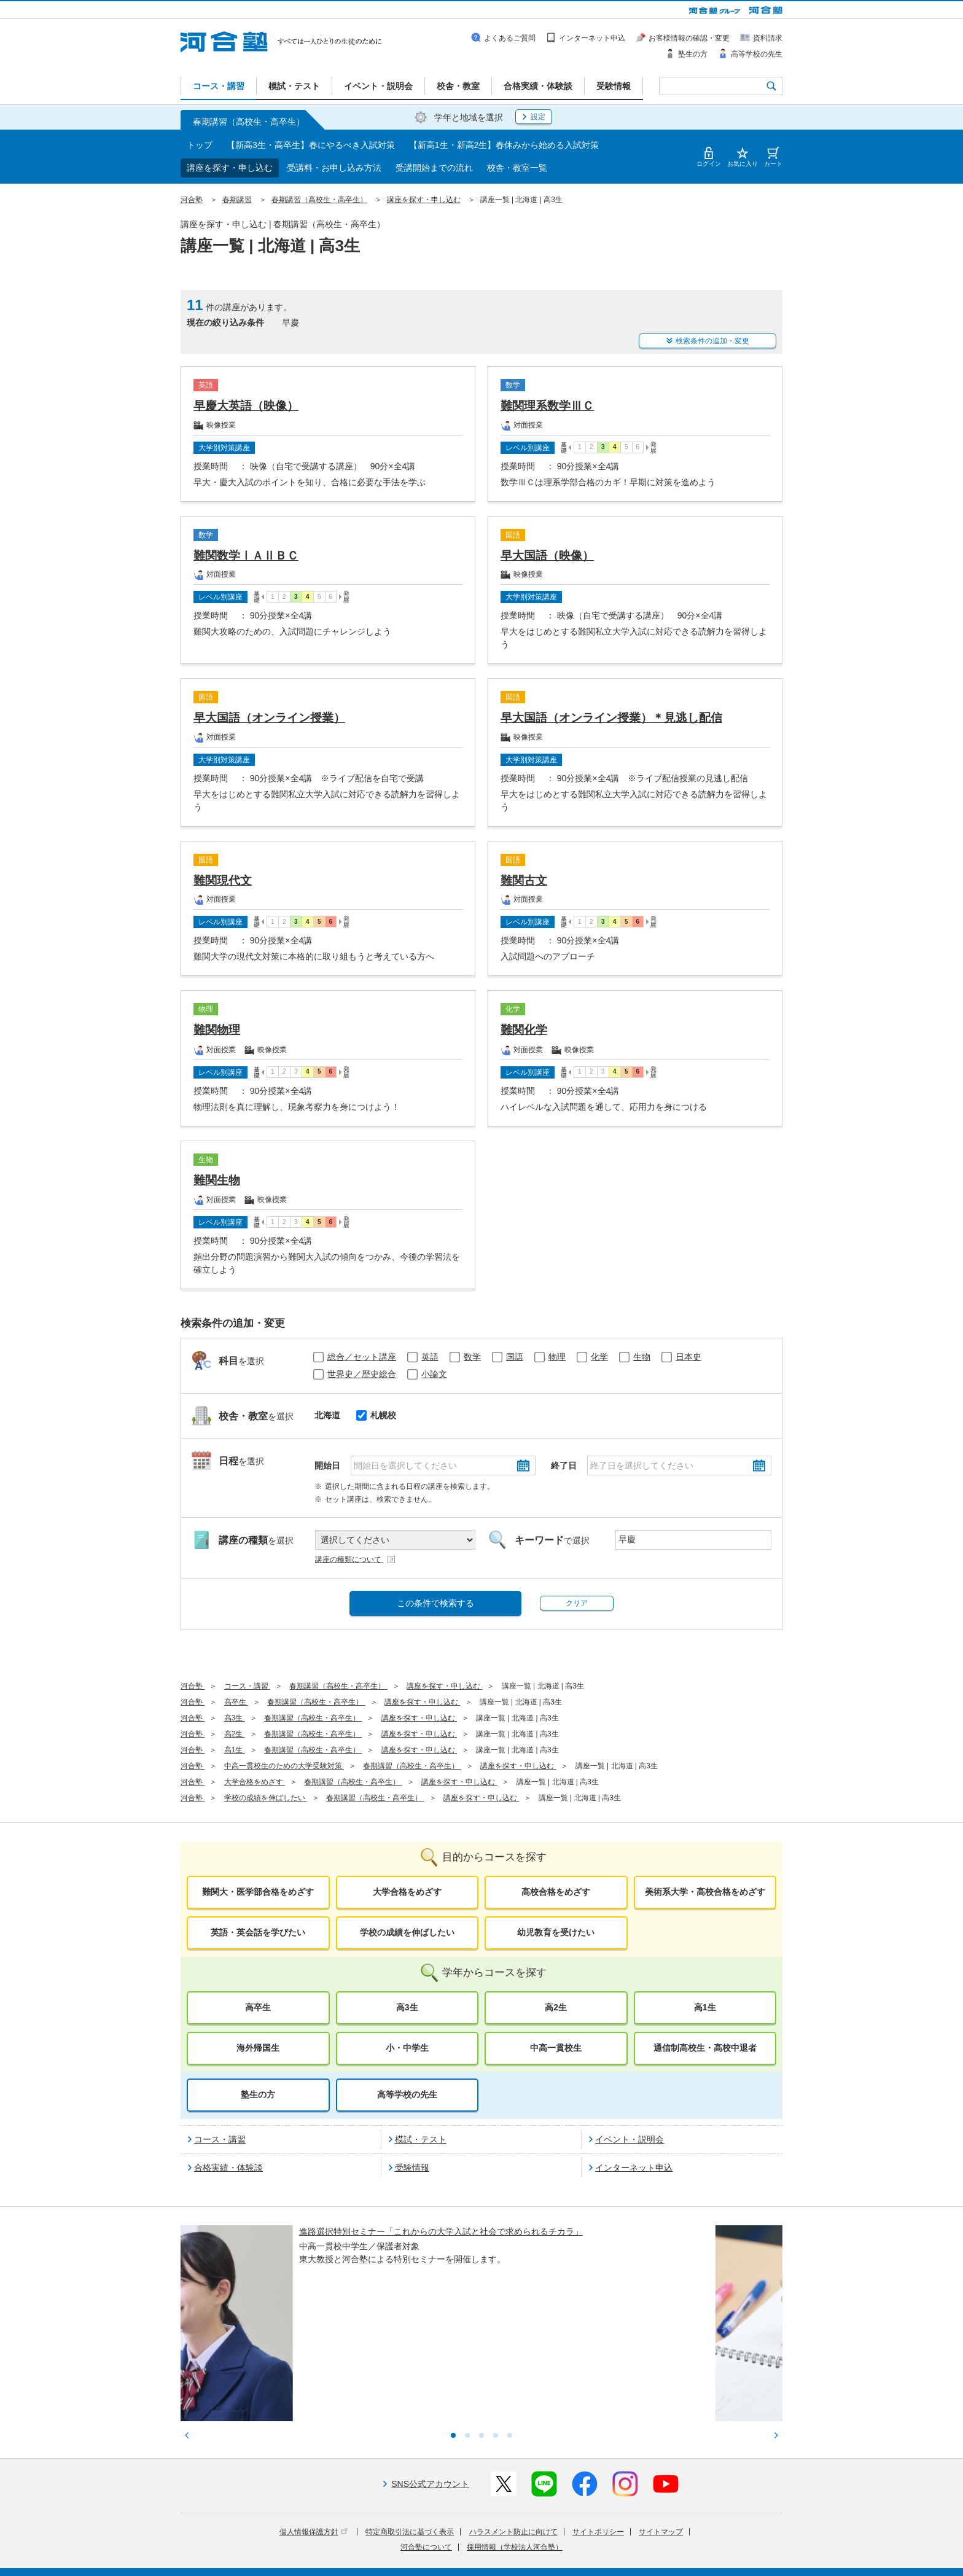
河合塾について (426, 2446)
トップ (199, 145)
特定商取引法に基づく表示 (409, 2431)
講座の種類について (355, 1559)
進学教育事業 (495, 2541)
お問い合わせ (454, 2558)
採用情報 (406, 2558)
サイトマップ (661, 2431)
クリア (577, 1603)
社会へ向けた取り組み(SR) (710, 2541)
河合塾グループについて (421, 2541)
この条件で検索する (435, 1603)
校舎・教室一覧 (517, 168)
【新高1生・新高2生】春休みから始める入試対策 (504, 145)
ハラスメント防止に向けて (513, 2431)
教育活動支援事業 (557, 2541)
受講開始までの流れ (434, 168)
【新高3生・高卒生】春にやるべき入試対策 (311, 145)
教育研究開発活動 (626, 2541)
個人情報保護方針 (313, 2431)
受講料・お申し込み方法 (334, 168)
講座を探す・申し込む (230, 168)
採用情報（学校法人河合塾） (515, 2446)
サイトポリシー (598, 2431)
